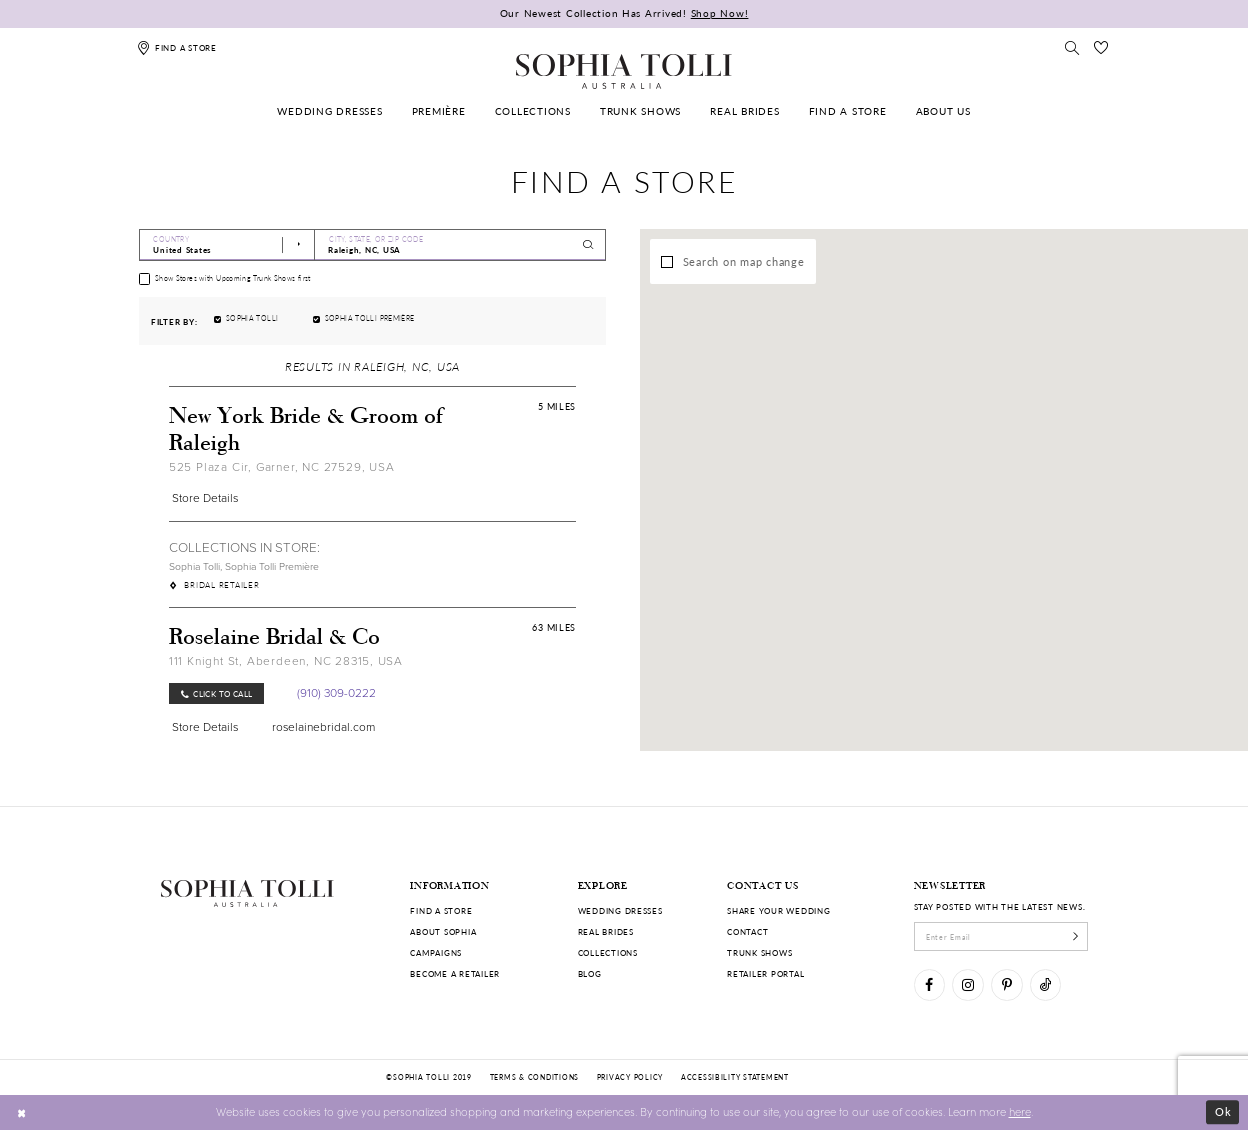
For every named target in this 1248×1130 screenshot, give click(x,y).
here (1020, 1111)
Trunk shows (759, 952)
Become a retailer (455, 973)
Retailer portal (765, 973)
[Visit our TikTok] (1045, 984)
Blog (590, 973)
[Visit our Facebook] (929, 984)
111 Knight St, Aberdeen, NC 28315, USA (286, 661)
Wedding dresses (620, 910)
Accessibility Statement (735, 1077)
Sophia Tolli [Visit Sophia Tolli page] (194, 566)
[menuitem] (330, 111)
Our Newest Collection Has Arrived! (624, 13)
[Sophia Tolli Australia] (624, 71)
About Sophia (443, 931)
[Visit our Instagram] (967, 984)
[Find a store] (177, 47)
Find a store (441, 910)
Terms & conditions (534, 1077)
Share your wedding (778, 910)
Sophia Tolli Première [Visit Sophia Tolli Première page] (272, 566)
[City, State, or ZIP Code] (460, 245)
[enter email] (1001, 936)
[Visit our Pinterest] (1006, 984)
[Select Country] (227, 245)
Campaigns (436, 952)
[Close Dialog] (22, 1112)
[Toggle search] (1073, 47)
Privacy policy (630, 1077)
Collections (608, 952)
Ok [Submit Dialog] (1223, 1111)
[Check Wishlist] (1101, 47)
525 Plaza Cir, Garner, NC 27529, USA (282, 467)
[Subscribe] (1075, 936)
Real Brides (606, 931)
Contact (747, 931)
